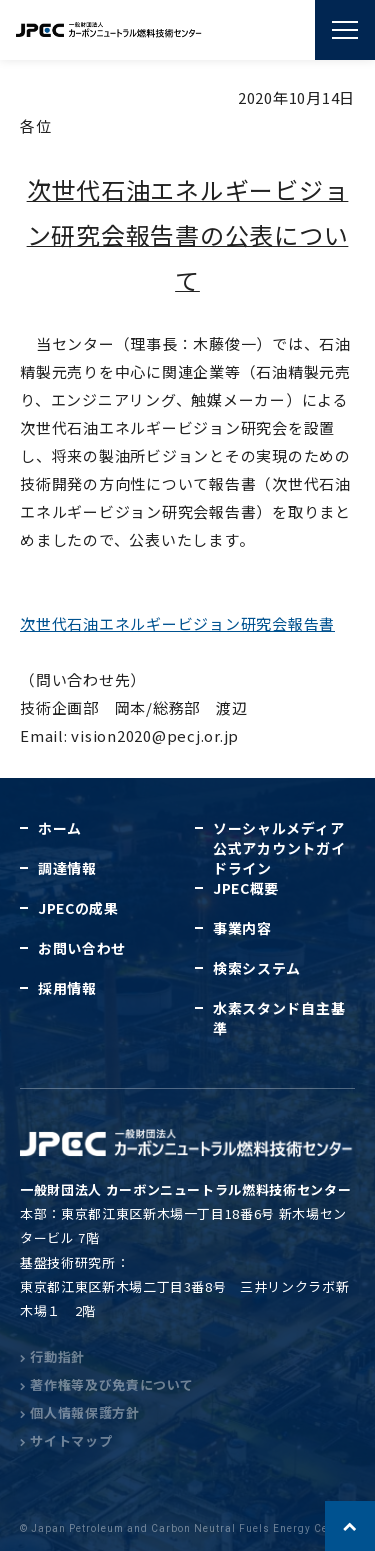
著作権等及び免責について (107, 1384)
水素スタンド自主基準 (279, 1018)
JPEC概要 (246, 888)
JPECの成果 (78, 908)
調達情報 (67, 868)
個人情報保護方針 (80, 1412)
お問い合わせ (82, 948)
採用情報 (67, 988)
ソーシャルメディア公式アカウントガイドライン (279, 848)
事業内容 (242, 928)
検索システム (257, 968)
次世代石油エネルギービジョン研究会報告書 (177, 623)
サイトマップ (66, 1440)
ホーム (60, 828)
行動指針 (52, 1356)
